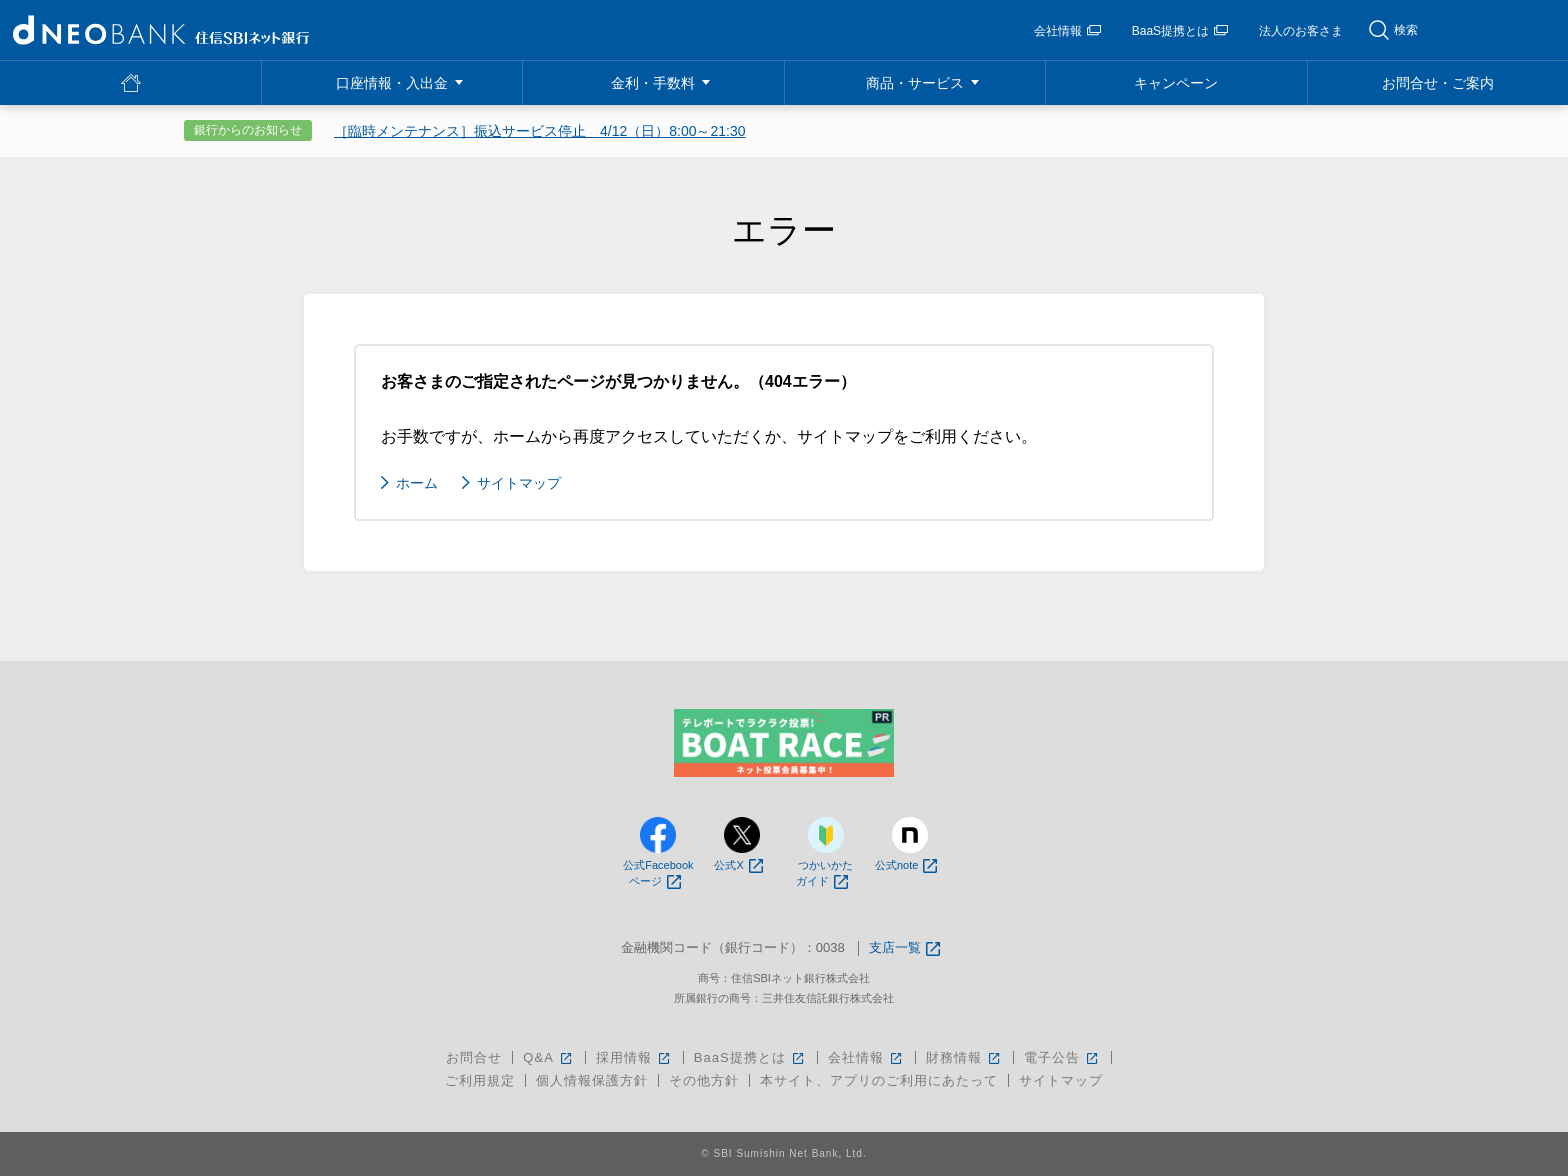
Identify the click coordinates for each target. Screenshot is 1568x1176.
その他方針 (704, 1080)
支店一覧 (904, 948)
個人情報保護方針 (592, 1080)
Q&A (548, 1057)
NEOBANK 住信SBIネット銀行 (161, 30)
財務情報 (964, 1057)
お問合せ (474, 1057)
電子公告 (1062, 1057)
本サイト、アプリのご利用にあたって (879, 1080)
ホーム (417, 483)
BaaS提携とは (1180, 31)
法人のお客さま (1301, 31)
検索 (1406, 30)
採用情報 (634, 1057)
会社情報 (1067, 31)
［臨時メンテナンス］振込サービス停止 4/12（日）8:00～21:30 (540, 131)
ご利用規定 (480, 1080)
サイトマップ (519, 483)
